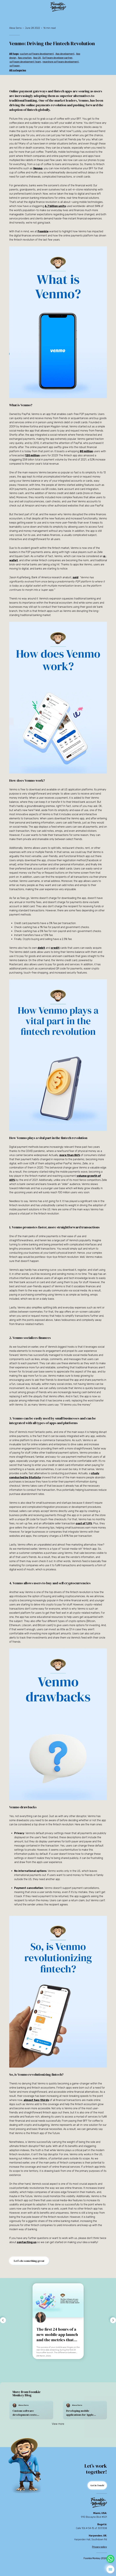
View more (58, 2423)
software (15, 65)
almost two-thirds (36, 2100)
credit (55, 947)
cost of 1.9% (84, 1523)
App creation (25, 57)
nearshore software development (61, 61)
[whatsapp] (110, 2559)
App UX (37, 57)
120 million (32, 455)
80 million (86, 451)
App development (64, 53)
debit (41, 947)
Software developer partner (57, 57)
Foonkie (43, 231)
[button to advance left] (3, 2320)
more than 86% (69, 1155)
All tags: (14, 53)
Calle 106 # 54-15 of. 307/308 (91, 2528)
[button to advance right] (113, 2320)
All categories (17, 70)
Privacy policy (99, 2547)
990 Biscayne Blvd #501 (94, 2517)
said (75, 577)
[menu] (110, 2569)
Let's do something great (29, 2261)
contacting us (26, 2242)
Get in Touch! (97, 2485)
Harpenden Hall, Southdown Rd (90, 2539)
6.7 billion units (55, 206)
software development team (25, 61)
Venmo (37, 168)
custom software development (37, 53)
